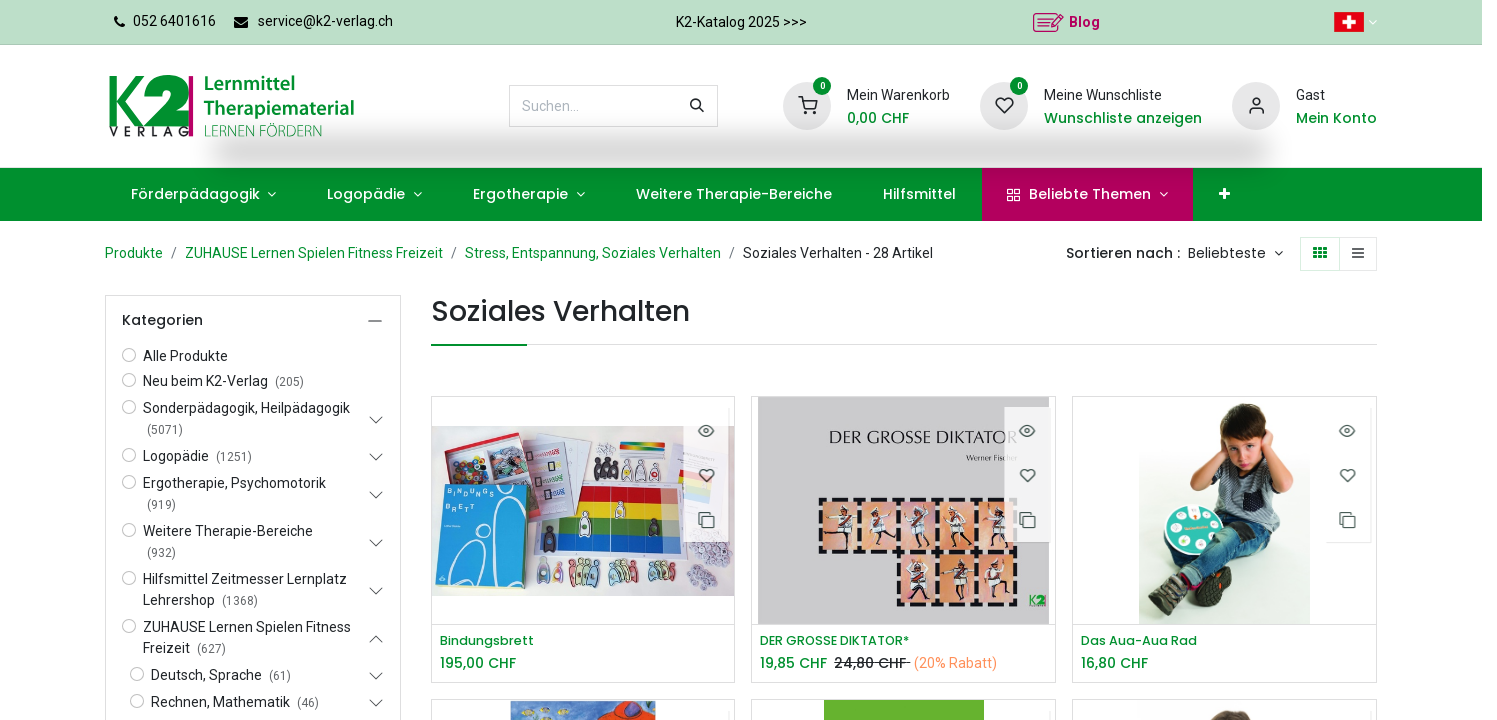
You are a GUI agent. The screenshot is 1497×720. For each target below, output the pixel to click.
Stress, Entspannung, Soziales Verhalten (593, 253)
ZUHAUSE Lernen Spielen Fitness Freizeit (314, 253)
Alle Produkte (185, 356)
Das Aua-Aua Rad (1146, 641)
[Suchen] (697, 106)
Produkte (134, 253)
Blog (1084, 22)
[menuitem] (203, 194)
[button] (1235, 254)
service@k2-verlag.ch (325, 21)
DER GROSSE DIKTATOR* (844, 641)
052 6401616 (174, 21)
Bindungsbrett (492, 641)
